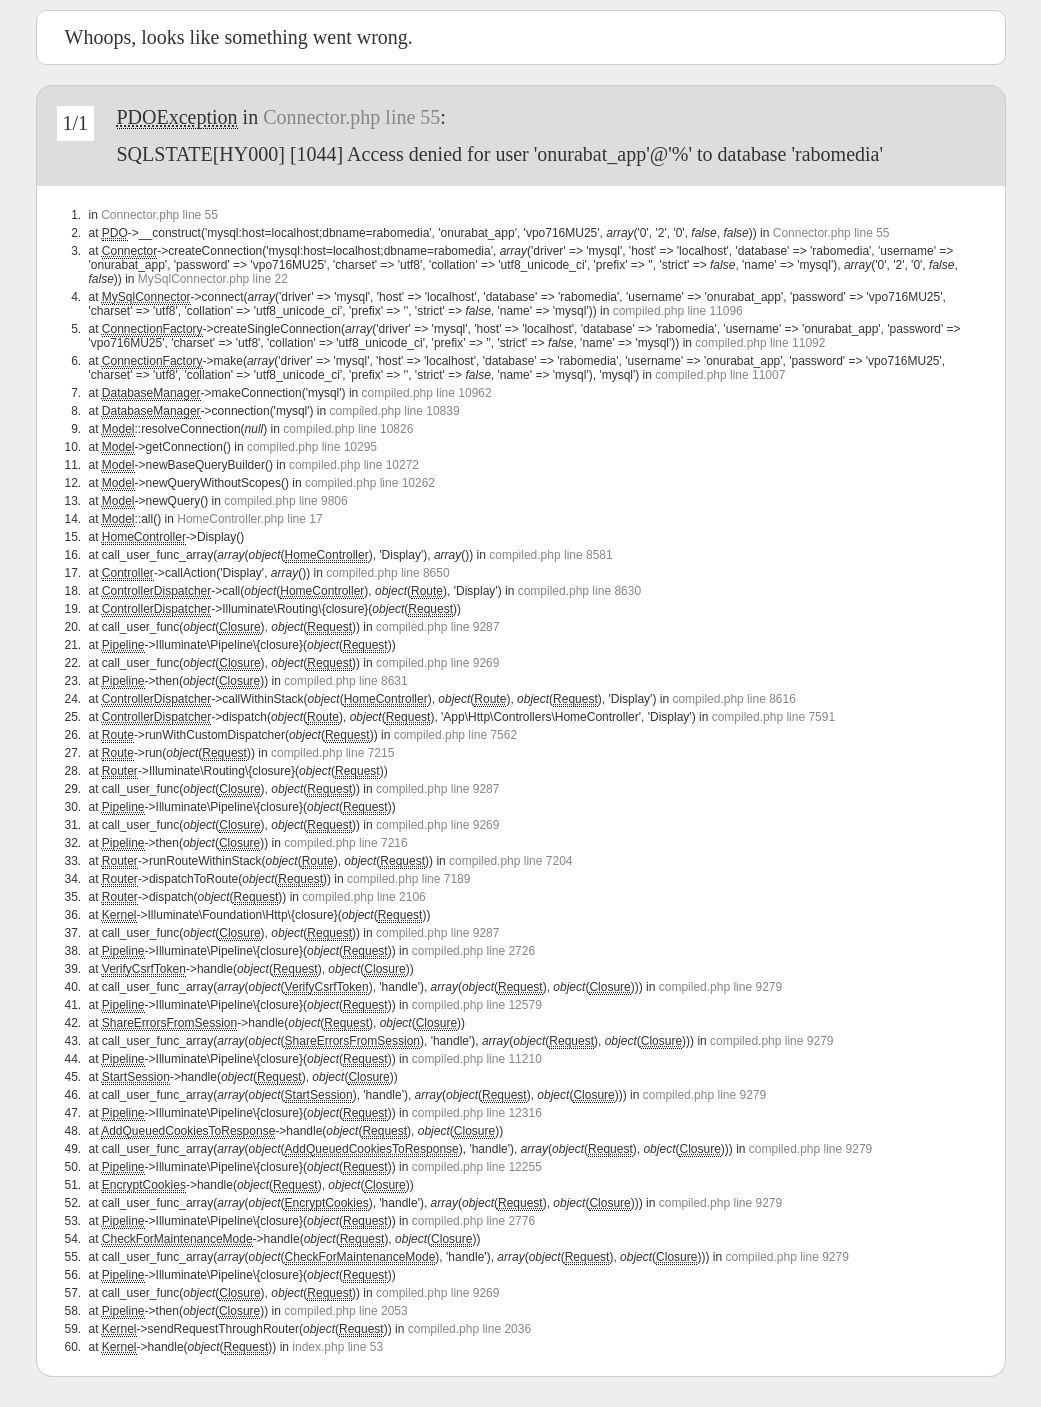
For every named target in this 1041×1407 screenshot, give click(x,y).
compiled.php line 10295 (312, 447)
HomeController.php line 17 (249, 519)
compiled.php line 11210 (477, 1059)
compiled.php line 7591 (773, 717)
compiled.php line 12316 (477, 1113)
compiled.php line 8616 (733, 699)
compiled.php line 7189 (408, 879)
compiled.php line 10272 (354, 465)
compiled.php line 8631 (345, 681)
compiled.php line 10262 (370, 483)
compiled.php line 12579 (477, 1005)
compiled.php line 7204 (510, 861)
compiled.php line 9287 (437, 627)
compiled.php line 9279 (720, 987)
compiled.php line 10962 (427, 393)
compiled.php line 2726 (473, 951)
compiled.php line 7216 (345, 843)
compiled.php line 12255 (477, 1167)
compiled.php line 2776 (473, 1221)
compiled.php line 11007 (720, 375)
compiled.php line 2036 (469, 1329)
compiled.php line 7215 (332, 753)
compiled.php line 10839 (395, 411)
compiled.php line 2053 (345, 1311)
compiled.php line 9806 (285, 501)
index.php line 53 (337, 1347)
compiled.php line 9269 (437, 663)
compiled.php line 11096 (678, 311)
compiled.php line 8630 (579, 591)
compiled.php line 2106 (363, 897)
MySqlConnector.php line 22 (213, 279)
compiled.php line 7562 (455, 735)
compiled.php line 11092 (760, 343)
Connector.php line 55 (351, 117)
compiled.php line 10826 (348, 429)
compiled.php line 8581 (550, 555)
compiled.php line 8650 (387, 573)
